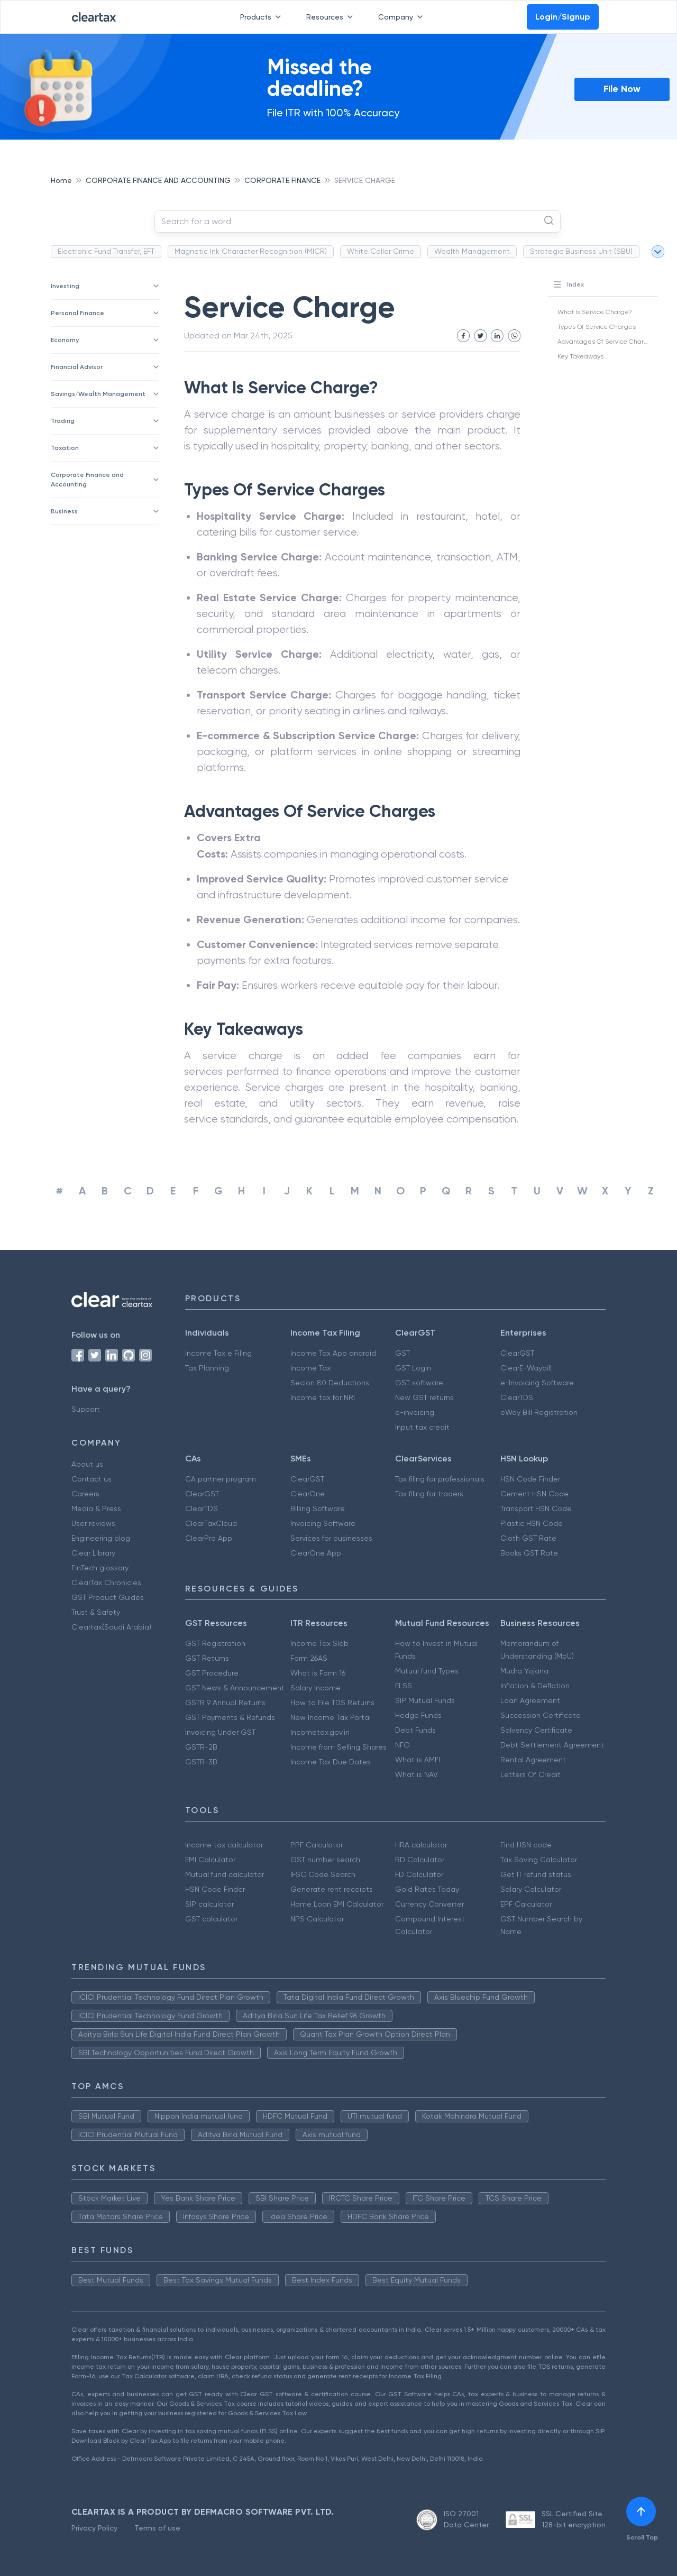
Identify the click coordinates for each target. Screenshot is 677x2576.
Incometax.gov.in (320, 1732)
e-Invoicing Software (537, 1382)
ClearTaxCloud (211, 1523)
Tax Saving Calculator (538, 1859)
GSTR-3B (201, 1762)
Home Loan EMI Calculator (336, 1904)
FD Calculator (419, 1874)
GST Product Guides (107, 1597)
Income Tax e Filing (218, 1353)
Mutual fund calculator (224, 1874)
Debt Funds (415, 1730)
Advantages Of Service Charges (606, 341)
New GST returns (424, 1397)
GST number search (325, 1859)
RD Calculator (419, 1859)
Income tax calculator (224, 1845)
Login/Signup (562, 17)
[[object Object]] (641, 2511)
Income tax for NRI (322, 1397)
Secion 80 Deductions (329, 1382)
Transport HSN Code (536, 1508)
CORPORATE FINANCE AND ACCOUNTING (158, 180)
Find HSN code (526, 1845)
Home (61, 180)
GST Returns (207, 1658)
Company (402, 17)
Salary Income (315, 1687)
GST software (419, 1382)
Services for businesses (331, 1538)
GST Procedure (212, 1673)
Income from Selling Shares (338, 1747)
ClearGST (517, 1353)
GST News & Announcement (235, 1687)
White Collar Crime (380, 251)
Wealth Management (472, 251)
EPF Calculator (526, 1904)
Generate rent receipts (331, 1889)
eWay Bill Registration (539, 1412)
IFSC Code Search (322, 1874)
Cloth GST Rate (528, 1538)
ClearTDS (516, 1397)
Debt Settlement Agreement (552, 1745)
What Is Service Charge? (594, 312)
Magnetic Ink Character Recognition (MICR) (251, 251)
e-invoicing (414, 1412)
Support (85, 1409)
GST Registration (215, 1643)
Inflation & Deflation (535, 1685)
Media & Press (96, 1508)
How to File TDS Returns (332, 1702)
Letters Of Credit (530, 1774)
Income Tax (310, 1368)
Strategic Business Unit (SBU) (581, 251)
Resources (331, 17)
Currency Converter (429, 1904)
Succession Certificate (540, 1715)
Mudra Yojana (524, 1671)
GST (402, 1353)
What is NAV (416, 1774)
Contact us (91, 1479)
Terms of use (157, 2528)
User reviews (93, 1523)
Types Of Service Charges (596, 326)
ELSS (403, 1685)
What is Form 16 (317, 1673)
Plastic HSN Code (531, 1523)
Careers (85, 1493)
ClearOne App (315, 1553)
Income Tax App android (333, 1353)
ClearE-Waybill (526, 1368)
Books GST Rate (529, 1553)
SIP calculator (209, 1904)
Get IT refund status (535, 1874)
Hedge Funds (418, 1715)
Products (262, 17)
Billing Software (317, 1508)
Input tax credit (422, 1427)
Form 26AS (308, 1658)
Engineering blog (100, 1538)
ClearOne (307, 1493)
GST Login (413, 1368)
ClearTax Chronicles (106, 1582)
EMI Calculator (210, 1859)
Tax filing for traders (429, 1493)
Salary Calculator (530, 1889)
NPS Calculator (317, 1919)
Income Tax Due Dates (330, 1762)
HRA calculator (421, 1845)
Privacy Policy (94, 2528)
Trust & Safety (95, 1612)
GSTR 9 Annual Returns (225, 1702)
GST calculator (211, 1919)
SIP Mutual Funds (425, 1700)
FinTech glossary (100, 1567)
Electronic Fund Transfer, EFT (106, 251)
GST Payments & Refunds (230, 1717)
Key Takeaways (580, 356)
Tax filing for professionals (439, 1479)
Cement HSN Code (534, 1493)
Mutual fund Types (427, 1671)
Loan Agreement (530, 1700)
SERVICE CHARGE (364, 180)
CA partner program (220, 1479)
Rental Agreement (533, 1759)
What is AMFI (417, 1759)
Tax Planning (207, 1368)
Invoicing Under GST (220, 1732)
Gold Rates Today (427, 1889)
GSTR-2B (201, 1747)
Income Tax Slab (319, 1643)
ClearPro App (208, 1538)
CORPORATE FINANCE (282, 180)
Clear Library (93, 1553)
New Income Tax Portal (330, 1717)
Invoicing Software (322, 1523)
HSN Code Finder (530, 1479)
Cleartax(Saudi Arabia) (111, 1627)
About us (87, 1464)
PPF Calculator (316, 1845)
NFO (402, 1745)
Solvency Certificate (536, 1730)
